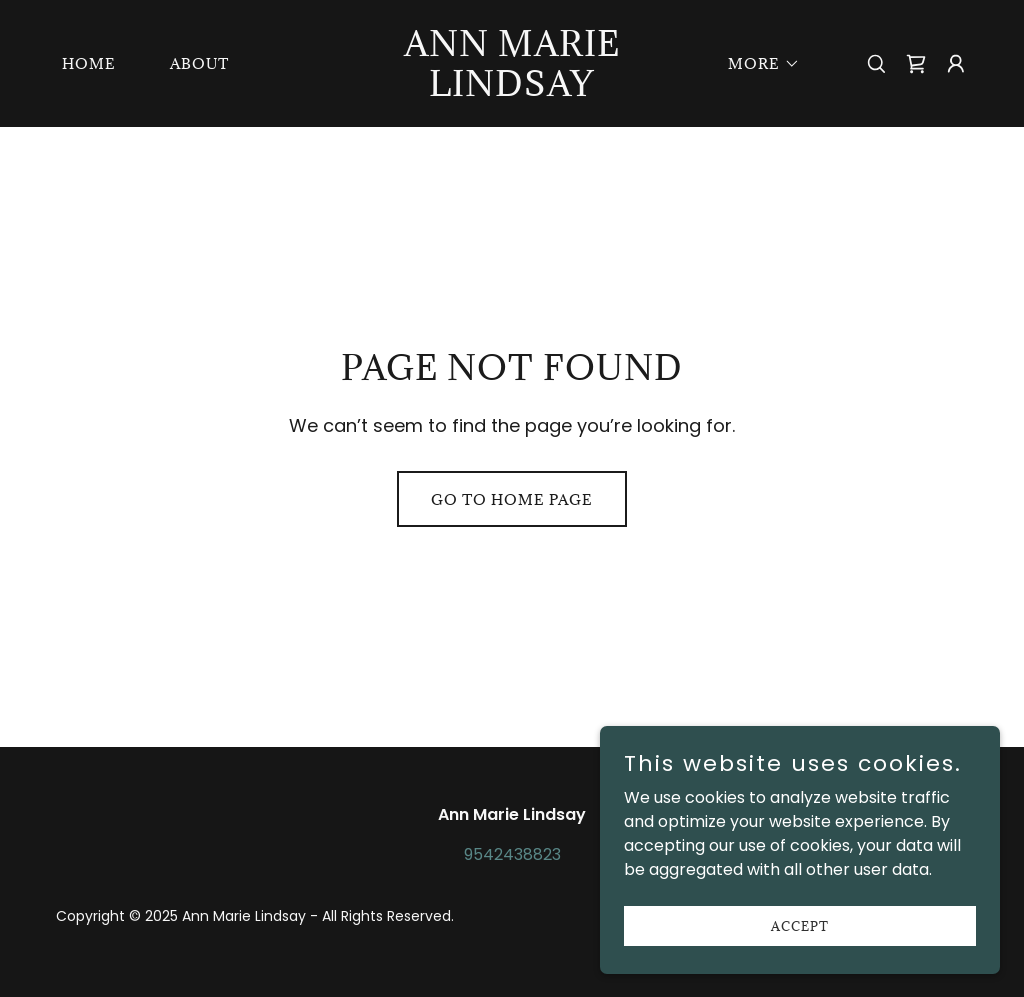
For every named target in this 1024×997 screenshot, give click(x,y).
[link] (511, 90)
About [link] (199, 63)
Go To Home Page (512, 499)
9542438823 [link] (512, 854)
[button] (757, 64)
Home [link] (89, 63)
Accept (800, 925)
